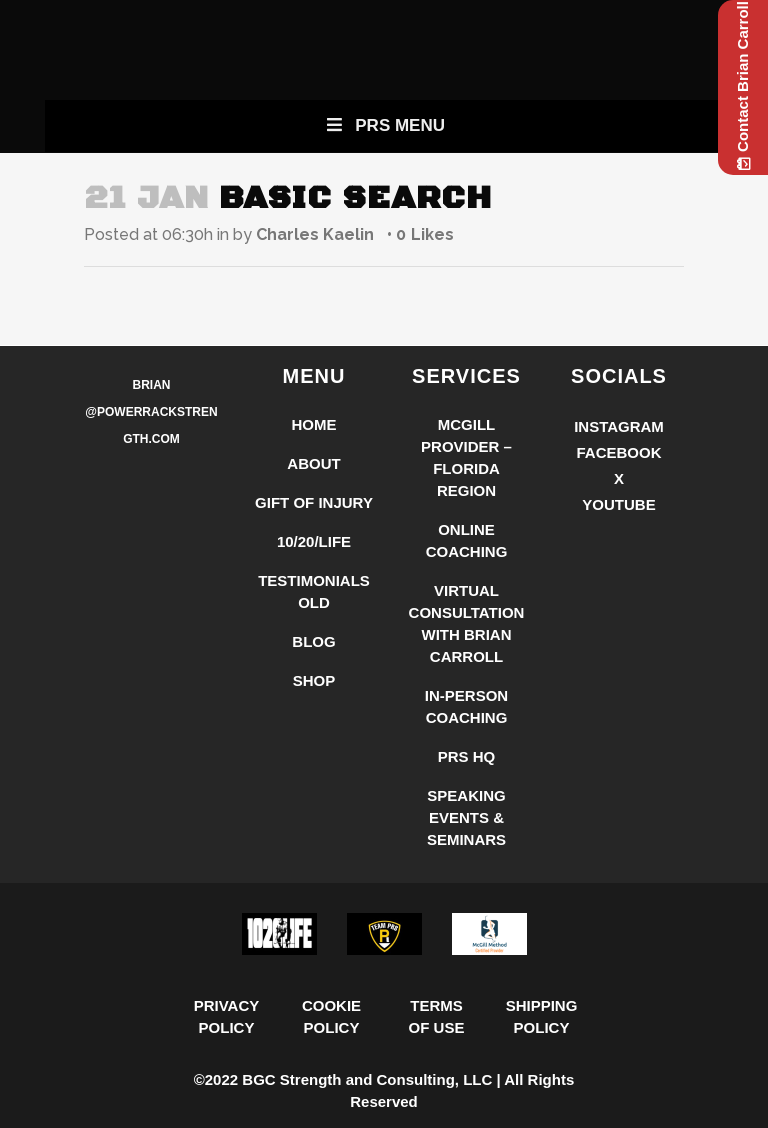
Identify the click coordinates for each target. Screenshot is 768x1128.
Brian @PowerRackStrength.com (151, 412)
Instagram (619, 426)
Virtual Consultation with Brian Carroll (467, 623)
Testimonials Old (314, 591)
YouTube (618, 504)
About (313, 463)
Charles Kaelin (315, 234)
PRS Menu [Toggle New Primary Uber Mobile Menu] (384, 125)
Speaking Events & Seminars (466, 817)
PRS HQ (467, 756)
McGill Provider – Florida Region (466, 457)
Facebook (618, 452)
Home (314, 424)
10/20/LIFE (314, 541)
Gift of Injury (314, 502)
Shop (314, 680)
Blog (313, 641)
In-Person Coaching (466, 706)
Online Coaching (467, 540)
